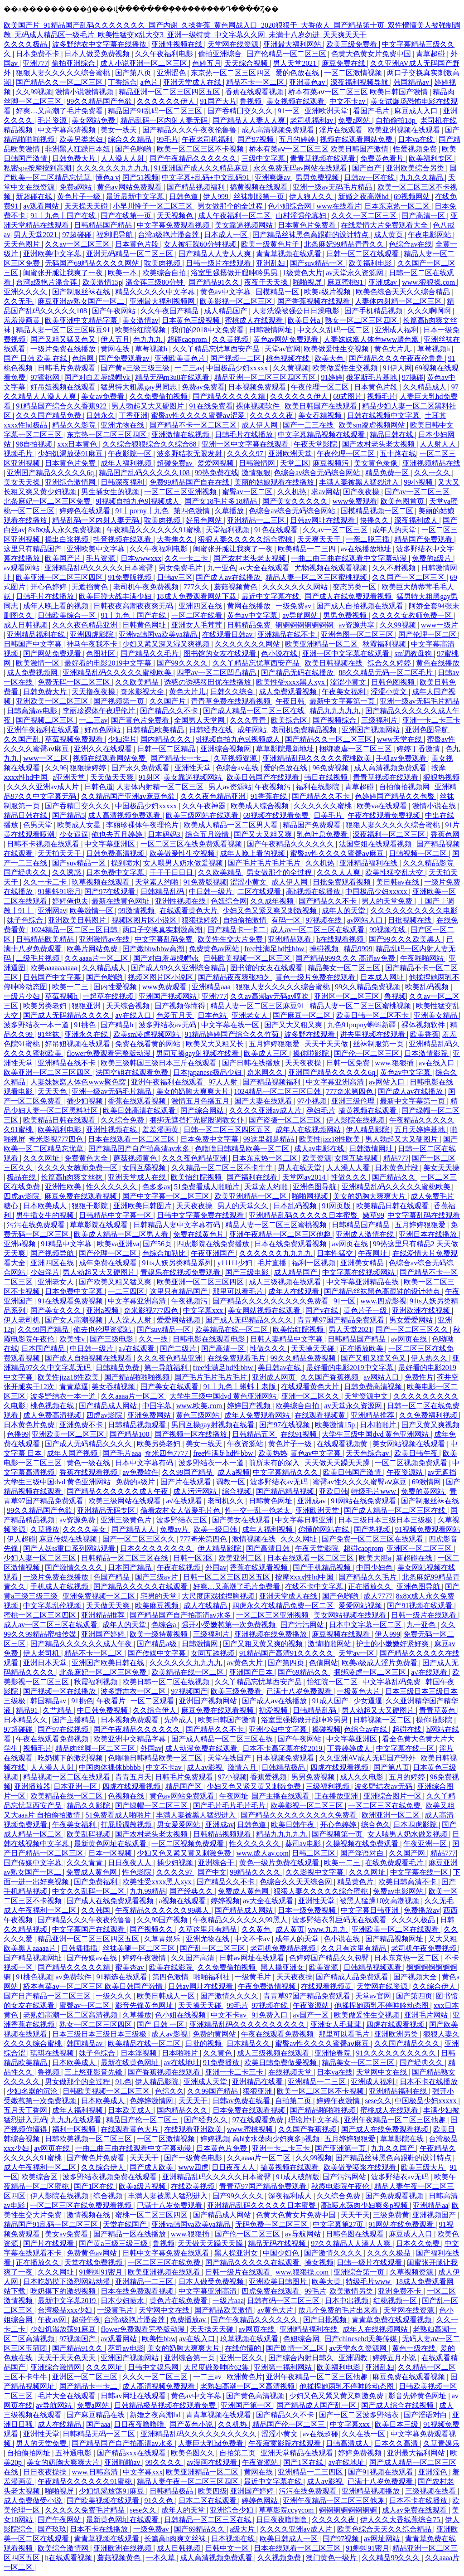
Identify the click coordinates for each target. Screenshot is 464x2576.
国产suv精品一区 (317, 263)
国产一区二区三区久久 (413, 1329)
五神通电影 (74, 2453)
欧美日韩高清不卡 (408, 1882)
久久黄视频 (231, 339)
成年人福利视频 (127, 463)
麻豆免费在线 (344, 63)
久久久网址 (42, 1158)
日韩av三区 (175, 577)
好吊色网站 (205, 520)
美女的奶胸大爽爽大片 (193, 1091)
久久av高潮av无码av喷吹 (270, 996)
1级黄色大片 (303, 273)
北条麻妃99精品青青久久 (345, 244)
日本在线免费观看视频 (291, 1244)
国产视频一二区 (236, 358)
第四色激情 (193, 511)
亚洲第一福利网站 (284, 2367)
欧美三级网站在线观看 (203, 815)
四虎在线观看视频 (340, 1767)
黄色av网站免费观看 (130, 187)
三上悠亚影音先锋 (94, 2072)
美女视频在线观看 (296, 101)
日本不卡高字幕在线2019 (283, 1748)
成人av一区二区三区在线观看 (318, 929)
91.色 (123, 2081)
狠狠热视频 (441, 777)
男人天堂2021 (295, 63)
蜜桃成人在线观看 (255, 320)
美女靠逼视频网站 (245, 225)
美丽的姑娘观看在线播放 (275, 482)
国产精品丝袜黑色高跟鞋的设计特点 (311, 234)
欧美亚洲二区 (241, 1558)
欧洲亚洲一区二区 (391, 1815)
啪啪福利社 (212, 1977)
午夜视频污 (274, 787)
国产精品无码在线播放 (298, 672)
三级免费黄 (391, 2215)
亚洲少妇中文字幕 (279, 1729)
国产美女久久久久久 (295, 501)
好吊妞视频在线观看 (63, 387)
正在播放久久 (370, 1586)
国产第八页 (134, 73)
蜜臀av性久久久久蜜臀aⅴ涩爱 (198, 415)
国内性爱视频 (116, 987)
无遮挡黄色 (91, 587)
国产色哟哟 (134, 149)
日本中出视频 (347, 2300)
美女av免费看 (103, 396)
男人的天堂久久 (244, 1206)
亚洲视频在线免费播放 (271, 1634)
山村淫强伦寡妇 (302, 215)
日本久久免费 (418, 2243)
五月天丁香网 (26, 2110)
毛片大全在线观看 (67, 2396)
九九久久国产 (393, 2148)
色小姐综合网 (290, 206)
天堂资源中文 (367, 1396)
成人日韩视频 (26, 625)
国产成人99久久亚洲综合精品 (179, 968)
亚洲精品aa (430, 2205)
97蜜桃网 (45, 377)
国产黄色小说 (192, 2424)
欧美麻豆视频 (157, 1605)
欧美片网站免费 (93, 949)
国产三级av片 (157, 1577)
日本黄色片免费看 (308, 225)
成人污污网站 (195, 1491)
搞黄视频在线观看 (260, 187)
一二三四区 (127, 1291)
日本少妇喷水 (123, 2300)
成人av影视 (205, 1767)
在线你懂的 (244, 2348)
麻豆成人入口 (417, 111)
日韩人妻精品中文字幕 (287, 1339)
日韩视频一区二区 (419, 853)
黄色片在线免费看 (179, 2300)
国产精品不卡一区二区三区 (194, 425)
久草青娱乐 (163, 1939)
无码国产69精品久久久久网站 (93, 263)
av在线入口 (134, 1015)
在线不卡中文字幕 (315, 1586)
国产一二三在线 (309, 425)
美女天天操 (23, 482)
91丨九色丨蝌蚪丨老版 (240, 1386)
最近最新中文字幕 (136, 196)
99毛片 (168, 139)
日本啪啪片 (379, 1425)
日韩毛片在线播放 (245, 434)
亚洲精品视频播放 (371, 2491)
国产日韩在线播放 (252, 1063)
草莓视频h (152, 349)
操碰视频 (324, 949)
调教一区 (231, 1482)
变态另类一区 (355, 587)
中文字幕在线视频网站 (359, 1272)
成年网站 (252, 730)
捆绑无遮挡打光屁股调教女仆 (198, 1120)
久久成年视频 (272, 901)
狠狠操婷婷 (89, 768)
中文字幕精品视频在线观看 (322, 434)
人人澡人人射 (123, 158)
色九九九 (148, 339)
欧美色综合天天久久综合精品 (404, 292)
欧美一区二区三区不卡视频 (201, 149)
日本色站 (213, 1015)
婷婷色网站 (261, 2500)
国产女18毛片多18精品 (221, 501)
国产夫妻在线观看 (264, 1101)
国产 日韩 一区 (161, 2024)
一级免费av (294, 606)
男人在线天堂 (300, 1167)
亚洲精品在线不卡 (287, 634)
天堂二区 (294, 463)
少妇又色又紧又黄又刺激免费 (255, 1786)
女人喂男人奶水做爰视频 (184, 863)
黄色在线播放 (437, 663)
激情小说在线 (435, 806)
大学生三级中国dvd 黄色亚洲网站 (223, 1396)
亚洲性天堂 (193, 768)
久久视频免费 (280, 2557)
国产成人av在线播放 (229, 577)
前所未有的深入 (275, 1463)
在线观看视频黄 (321, 1415)
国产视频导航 (53, 1253)
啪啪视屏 (308, 282)
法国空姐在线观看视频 (376, 844)
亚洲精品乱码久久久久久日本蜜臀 (99, 568)
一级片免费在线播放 (63, 349)
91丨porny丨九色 (142, 511)
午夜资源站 (246, 1444)
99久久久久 (164, 2462)
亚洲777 (35, 63)
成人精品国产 (226, 311)
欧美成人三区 (266, 1053)
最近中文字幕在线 (271, 596)
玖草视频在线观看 (101, 882)
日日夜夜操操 (45, 2472)
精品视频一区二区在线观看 (67, 1777)
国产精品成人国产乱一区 (317, 2405)
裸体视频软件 (258, 406)
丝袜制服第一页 (259, 196)
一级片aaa (228, 2300)
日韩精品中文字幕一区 (116, 1215)
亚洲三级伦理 (354, 1101)
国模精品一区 (278, 292)
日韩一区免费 (349, 1063)
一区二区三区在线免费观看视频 (192, 844)
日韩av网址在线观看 (323, 520)
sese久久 (378, 2101)
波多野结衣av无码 (168, 1025)
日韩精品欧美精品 (156, 730)
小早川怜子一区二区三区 (153, 206)
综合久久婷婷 (390, 663)
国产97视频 (256, 139)
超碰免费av (175, 463)
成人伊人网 (261, 425)
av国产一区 (311, 2015)
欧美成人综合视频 (260, 806)
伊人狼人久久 (311, 196)
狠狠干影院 (91, 1206)
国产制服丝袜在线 (82, 292)
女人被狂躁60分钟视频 (201, 244)
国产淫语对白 (363, 1853)
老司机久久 (227, 1501)
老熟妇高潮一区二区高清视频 (71, 2015)
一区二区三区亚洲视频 (181, 492)
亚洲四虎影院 (92, 634)
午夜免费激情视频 (268, 1986)
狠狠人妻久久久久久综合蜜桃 (64, 73)
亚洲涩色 (172, 73)
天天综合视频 (247, 63)
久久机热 (292, 492)
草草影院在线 (402, 2139)
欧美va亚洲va (118, 1244)
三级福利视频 (328, 1786)
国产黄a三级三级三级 (136, 368)
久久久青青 (249, 720)
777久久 (197, 587)
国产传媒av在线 (93, 1958)
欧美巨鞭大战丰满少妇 (116, 596)
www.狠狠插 (395, 1063)
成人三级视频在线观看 (286, 1282)
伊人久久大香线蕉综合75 (401, 2519)
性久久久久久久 (112, 1187)
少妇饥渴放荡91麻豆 (71, 453)
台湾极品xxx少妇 (66, 2310)
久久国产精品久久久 (407, 2043)
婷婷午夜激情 (145, 1958)
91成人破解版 (297, 2177)
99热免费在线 (216, 472)
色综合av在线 (410, 244)
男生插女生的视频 (111, 492)
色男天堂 (38, 825)
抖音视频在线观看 (123, 539)
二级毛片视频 (38, 958)
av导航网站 (301, 615)
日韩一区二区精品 (167, 749)
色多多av (156, 1187)
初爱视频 (274, 1710)
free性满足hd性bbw (275, 949)
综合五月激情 (208, 834)
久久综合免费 (123, 1120)
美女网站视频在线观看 (265, 1310)
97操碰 (413, 377)
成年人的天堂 (395, 530)
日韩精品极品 (284, 1767)
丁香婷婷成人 (349, 1748)
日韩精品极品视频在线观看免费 (166, 2405)
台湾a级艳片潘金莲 (169, 234)
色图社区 (101, 653)
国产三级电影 (248, 1272)
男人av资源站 (229, 787)
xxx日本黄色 (78, 444)
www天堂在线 (400, 739)
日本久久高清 (397, 2443)
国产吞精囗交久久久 (241, 111)
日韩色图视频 (393, 682)
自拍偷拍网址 (29, 2453)
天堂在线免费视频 (94, 2262)
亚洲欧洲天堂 (327, 111)
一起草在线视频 (108, 996)
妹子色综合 (26, 920)
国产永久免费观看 (141, 768)
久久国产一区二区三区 (409, 577)
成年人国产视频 (73, 1453)
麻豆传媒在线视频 (69, 1539)
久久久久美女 (85, 1529)
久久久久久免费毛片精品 (85, 2510)
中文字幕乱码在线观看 (423, 1215)
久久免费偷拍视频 (159, 396)
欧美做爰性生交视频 (337, 349)
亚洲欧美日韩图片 (78, 920)
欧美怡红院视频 (141, 330)
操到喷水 (125, 863)
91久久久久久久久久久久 (397, 2053)
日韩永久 (100, 415)
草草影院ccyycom (287, 2510)
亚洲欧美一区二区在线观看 (396, 1929)
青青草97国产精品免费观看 (341, 1320)
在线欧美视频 (193, 2186)
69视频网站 (413, 196)
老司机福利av (312, 120)
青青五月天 (133, 1777)
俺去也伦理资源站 (103, 1329)
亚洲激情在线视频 (181, 434)
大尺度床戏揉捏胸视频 (219, 1596)
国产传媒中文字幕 (158, 1653)
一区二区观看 (153, 1701)
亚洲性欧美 (64, 1187)
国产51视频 (140, 177)
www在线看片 (338, 206)
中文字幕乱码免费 (164, 939)
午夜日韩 (291, 701)
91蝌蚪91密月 (59, 891)
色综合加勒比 (165, 1253)
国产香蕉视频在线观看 (314, 301)
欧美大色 (329, 358)
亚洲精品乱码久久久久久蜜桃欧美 (118, 672)
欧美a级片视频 (328, 292)
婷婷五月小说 (395, 2358)
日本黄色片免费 (71, 463)
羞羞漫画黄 (23, 320)
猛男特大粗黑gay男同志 (139, 387)
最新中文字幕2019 (67, 2300)
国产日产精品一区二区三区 (48, 1996)
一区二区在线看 (197, 615)
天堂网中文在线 (382, 2072)
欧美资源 (316, 1158)
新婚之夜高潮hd (364, 196)
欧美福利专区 (431, 158)
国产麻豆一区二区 (303, 1015)
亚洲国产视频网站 (371, 730)
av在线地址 (182, 2062)
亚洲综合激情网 (71, 482)
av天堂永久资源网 (355, 273)
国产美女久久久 (56, 1310)
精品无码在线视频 (278, 2243)
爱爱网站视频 (179, 1320)
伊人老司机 (23, 1320)
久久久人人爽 (339, 872)
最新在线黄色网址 (121, 901)
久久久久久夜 (272, 415)
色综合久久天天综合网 (297, 1882)
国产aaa (98, 2424)
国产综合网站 (203, 1110)
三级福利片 (380, 720)
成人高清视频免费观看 (279, 130)
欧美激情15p (102, 282)
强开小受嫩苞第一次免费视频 (229, 1624)
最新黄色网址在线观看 (111, 1843)
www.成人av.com (263, 1853)
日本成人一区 (226, 234)
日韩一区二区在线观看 (363, 254)
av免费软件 (140, 1472)
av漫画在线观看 (213, 2462)
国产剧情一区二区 (296, 2348)
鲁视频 (251, 101)
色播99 (18, 1434)
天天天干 (194, 2101)
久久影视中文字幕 (315, 1872)
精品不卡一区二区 (256, 82)
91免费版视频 (130, 577)
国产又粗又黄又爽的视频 (263, 1644)
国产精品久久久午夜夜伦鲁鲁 (190, 130)
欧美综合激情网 (64, 2548)
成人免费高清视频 (53, 1415)
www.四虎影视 (383, 1301)
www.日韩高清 (96, 2472)
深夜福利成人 (417, 520)
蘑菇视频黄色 (236, 587)
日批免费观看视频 (342, 882)
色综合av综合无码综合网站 (318, 472)
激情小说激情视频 (85, 92)
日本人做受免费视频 (97, 54)
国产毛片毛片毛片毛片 (265, 863)
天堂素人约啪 (157, 882)
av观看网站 (42, 206)
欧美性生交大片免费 (231, 939)
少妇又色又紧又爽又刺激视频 (270, 910)
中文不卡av (348, 101)
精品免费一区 (388, 472)
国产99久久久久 (183, 663)
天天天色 (53, 1091)
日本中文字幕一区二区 (366, 1624)
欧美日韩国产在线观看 (322, 406)
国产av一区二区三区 (418, 492)
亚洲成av (383, 282)
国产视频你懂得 (181, 1006)
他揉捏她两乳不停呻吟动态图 (382, 2005)
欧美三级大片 (423, 2167)
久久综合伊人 (155, 1710)
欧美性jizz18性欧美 (330, 1139)
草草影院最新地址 (286, 749)
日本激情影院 (427, 1053)
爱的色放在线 (298, 73)
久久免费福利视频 (429, 1415)
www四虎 (194, 2167)
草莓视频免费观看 (75, 739)
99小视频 (419, 482)
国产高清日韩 (268, 1548)
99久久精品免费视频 (368, 987)
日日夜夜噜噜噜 (140, 2424)
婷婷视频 (225, 1901)
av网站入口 (366, 920)
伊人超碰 (21, 1539)
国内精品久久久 (166, 739)
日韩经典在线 (211, 730)
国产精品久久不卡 (170, 710)
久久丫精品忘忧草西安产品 (217, 349)
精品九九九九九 (335, 710)
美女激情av (140, 320)
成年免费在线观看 (109, 1263)
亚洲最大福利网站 (293, 44)
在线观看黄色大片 (189, 910)
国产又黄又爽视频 (430, 1425)
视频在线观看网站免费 (357, 139)
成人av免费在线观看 (415, 2510)
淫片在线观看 (341, 130)
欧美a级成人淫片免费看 (380, 1663)
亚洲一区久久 (242, 2358)
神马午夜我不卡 (93, 644)
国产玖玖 (52, 2529)
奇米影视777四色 (57, 1139)
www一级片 (440, 625)
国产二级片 (179, 1348)
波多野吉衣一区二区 (134, 1691)
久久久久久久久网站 (295, 587)
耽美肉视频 (163, 263)
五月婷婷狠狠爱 (275, 1044)
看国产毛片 (372, 111)
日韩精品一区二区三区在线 (125, 1558)
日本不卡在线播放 (429, 2081)
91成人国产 (331, 1701)
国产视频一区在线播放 (192, 1434)
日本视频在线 (233, 2538)
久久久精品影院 (429, 863)
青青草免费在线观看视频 (231, 701)
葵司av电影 (304, 1843)
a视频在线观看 (183, 1901)
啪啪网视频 (311, 1196)
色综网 (84, 358)
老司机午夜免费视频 (146, 587)
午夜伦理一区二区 (321, 387)
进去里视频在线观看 (373, 1034)
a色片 (150, 82)
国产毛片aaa (121, 1453)
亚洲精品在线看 (258, 2081)
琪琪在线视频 (53, 2053)
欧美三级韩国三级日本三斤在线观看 (159, 1063)
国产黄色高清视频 (256, 2396)
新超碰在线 (35, 196)
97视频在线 (324, 920)
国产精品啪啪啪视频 (137, 1377)
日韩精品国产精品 (104, 225)
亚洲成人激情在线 (366, 1234)
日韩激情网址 (271, 330)
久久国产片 (169, 701)
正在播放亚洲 (337, 1796)
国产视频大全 (416, 1977)
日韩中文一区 (228, 2548)
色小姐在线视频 (181, 2015)
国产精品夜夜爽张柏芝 (235, 977)
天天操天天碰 (87, 206)
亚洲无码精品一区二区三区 (130, 254)
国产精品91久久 (214, 282)
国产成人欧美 (152, 2167)
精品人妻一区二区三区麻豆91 (64, 330)
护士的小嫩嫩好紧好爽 (393, 1644)
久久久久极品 (26, 44)
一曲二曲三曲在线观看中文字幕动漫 (350, 558)
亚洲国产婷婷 (103, 1634)
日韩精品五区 (254, 1434)
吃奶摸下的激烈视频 (71, 1758)
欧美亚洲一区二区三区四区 (60, 577)
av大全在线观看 (265, 568)
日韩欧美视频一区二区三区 (247, 958)
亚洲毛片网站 (427, 2015)
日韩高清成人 (348, 2443)
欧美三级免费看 (352, 44)
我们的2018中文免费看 (208, 330)
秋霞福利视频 (385, 644)
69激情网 (427, 1482)
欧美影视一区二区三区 (237, 301)
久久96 (56, 768)
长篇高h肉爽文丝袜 (72, 1177)
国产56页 (158, 1244)
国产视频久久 (152, 1929)
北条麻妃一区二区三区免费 (48, 501)
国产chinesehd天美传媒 (361, 2339)
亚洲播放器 (32, 1786)
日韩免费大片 (74, 158)
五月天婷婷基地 (420, 1129)
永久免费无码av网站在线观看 (301, 168)
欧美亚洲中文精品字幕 (82, 320)
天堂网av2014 (304, 1177)
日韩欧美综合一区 (67, 615)
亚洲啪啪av (123, 2462)
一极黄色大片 (359, 1691)
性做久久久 (350, 1177)
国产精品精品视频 (286, 1491)
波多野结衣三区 (182, 1520)
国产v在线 (322, 1310)
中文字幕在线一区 (231, 1025)
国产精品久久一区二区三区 (60, 82)
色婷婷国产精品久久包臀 (395, 796)
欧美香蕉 (424, 1034)
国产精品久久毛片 (150, 653)
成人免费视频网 (33, 672)
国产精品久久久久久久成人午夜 (118, 1491)
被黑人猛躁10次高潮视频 (380, 1901)
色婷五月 (206, 63)
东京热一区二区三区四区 (231, 73)
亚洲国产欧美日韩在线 (109, 1663)
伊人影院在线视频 (356, 1120)
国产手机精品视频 (374, 311)
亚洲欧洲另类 (397, 2034)
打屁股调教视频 (127, 1824)
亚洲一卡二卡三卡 (431, 720)
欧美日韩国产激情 (353, 1472)
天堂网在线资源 (234, 44)
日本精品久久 (26, 1720)
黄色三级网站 (198, 1415)
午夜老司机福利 (208, 139)
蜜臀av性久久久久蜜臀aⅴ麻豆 (338, 853)
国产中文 (212, 1872)
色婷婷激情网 (152, 2101)
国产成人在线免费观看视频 (348, 596)
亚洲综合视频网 (226, 749)
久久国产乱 (23, 739)
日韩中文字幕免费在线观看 (201, 1215)
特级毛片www (374, 1491)
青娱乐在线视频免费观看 (181, 1272)
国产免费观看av (125, 358)
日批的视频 (204, 2043)
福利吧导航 (116, 234)
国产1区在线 (95, 2186)
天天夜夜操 (304, 1063)
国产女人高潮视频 (75, 1320)
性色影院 (137, 1872)
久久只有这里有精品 (354, 1948)
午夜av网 (53, 2319)
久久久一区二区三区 (364, 215)
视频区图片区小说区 (145, 920)
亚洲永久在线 (87, 1034)
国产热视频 (373, 1529)
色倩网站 (323, 1663)
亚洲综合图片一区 (393, 1796)
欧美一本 (123, 273)
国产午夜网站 (114, 311)
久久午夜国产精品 (170, 311)
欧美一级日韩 (216, 1529)
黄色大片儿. (394, 349)
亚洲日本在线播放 (429, 1234)
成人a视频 (234, 1472)
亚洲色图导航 (427, 730)
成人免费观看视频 (289, 691)
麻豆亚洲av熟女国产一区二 (82, 301)
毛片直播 (272, 1263)
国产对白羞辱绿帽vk (97, 377)
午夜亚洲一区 (426, 1843)
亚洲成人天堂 (206, 2081)
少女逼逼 (73, 834)
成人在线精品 (206, 1605)
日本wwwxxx (141, 558)
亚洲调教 (353, 2358)
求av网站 (325, 492)
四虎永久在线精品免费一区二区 (283, 1605)
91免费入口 (270, 2015)
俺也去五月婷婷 (118, 834)
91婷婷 (332, 377)
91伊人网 (397, 368)
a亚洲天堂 (70, 777)
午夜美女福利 (344, 691)
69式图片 (348, 396)
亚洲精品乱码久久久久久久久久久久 (248, 2024)
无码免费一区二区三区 (272, 2224)
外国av (216, 1567)
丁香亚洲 (133, 415)
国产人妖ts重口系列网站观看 (70, 1548)
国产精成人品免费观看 (353, 1977)
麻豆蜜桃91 (346, 282)
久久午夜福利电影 (165, 54)
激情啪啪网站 (330, 1644)
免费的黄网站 (423, 1491)
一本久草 (161, 2557)
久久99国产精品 (44, 1329)
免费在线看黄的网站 (148, 1044)
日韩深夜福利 (123, 482)
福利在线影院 (318, 787)
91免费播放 (222, 2062)
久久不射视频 (394, 568)
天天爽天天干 (320, 539)
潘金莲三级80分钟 (155, 282)
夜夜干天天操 (267, 282)
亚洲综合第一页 (360, 2272)
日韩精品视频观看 (138, 1425)
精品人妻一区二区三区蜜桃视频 (317, 577)
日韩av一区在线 (370, 177)
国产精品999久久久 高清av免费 (345, 958)
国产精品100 (130, 1434)
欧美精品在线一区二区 (232, 1329)
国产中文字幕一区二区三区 (166, 1196)
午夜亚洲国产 (213, 1253)
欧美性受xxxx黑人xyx (291, 682)
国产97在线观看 (110, 891)
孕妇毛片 (320, 1110)
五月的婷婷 (298, 139)
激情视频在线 (254, 1539)
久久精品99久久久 (391, 2557)
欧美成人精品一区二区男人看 (232, 825)
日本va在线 (416, 139)
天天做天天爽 (112, 777)
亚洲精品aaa (212, 987)
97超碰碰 (78, 234)
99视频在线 (388, 929)
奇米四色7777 (167, 1453)
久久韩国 (96, 1910)
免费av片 (175, 1529)
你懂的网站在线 (324, 1529)
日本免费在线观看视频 (250, 2110)
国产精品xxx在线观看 (132, 2453)
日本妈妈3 (165, 834)
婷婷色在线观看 (85, 511)
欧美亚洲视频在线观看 (404, 130)
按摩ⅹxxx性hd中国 (305, 1577)
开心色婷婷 (49, 587)
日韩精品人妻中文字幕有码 (177, 1225)
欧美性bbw (159, 2339)
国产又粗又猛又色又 (63, 339)
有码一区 (286, 920)
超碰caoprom (188, 339)
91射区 (149, 777)
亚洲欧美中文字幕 (53, 254)
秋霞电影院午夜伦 (341, 2186)
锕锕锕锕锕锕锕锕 (305, 625)
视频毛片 (381, 396)
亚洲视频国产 (435, 2215)
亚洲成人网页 (274, 1377)
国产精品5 (68, 815)
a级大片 (243, 2529)
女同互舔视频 (357, 1158)
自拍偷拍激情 (245, 920)
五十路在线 (398, 453)
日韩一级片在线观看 (219, 263)
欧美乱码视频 (427, 987)
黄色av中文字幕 (226, 292)
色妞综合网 (229, 901)
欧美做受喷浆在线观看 (361, 2167)
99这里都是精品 (269, 1139)
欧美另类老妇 (82, 139)
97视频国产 (189, 1691)
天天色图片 (23, 244)
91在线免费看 (211, 406)
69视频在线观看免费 (276, 815)
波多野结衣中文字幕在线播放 (100, 44)
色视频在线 (127, 1796)
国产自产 (367, 168)
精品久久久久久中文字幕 (156, 292)
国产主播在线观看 (281, 1796)
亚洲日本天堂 (45, 1663)
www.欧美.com (200, 1406)
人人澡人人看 (349, 1167)
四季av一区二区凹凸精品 (217, 672)
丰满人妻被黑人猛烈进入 (360, 482)
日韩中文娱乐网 (154, 2367)
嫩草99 (373, 1215)
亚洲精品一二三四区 (311, 2472)
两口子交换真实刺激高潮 (163, 929)
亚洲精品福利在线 (37, 634)
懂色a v (107, 177)
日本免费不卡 (38, 54)
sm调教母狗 (414, 653)
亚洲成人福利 (397, 330)
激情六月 (242, 1767)
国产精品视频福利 (197, 187)
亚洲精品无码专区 (107, 1510)
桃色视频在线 (288, 358)
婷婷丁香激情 (419, 749)
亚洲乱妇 (271, 263)
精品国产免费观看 (424, 539)
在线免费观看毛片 (237, 1358)
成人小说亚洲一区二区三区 (144, 63)
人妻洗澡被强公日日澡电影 (296, 311)
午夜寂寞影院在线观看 (285, 2443)
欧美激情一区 (38, 663)
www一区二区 (46, 758)
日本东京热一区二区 (397, 206)
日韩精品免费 (249, 625)
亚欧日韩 (333, 1491)
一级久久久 (115, 1996)
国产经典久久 (26, 872)
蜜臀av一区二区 (248, 492)
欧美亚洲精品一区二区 (322, 644)
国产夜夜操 (362, 492)
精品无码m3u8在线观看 (173, 377)
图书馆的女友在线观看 (221, 653)
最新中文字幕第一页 (343, 701)
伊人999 (216, 196)
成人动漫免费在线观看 (202, 1748)
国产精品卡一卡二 (180, 758)
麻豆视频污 (332, 463)
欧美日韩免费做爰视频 (281, 2062)
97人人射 (223, 1082)
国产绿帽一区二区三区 (152, 1805)
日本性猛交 (336, 1253)
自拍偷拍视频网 (405, 787)
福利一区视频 (314, 1263)
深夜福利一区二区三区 (390, 834)
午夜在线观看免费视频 (385, 815)
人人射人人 (439, 444)
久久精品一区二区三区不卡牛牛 (223, 1167)
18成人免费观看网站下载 (197, 596)
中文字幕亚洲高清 (336, 1082)
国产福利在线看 (253, 1177)
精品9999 (357, 949)
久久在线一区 (364, 2434)
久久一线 (154, 1339)
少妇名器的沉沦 (33, 2091)
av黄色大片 (246, 1663)
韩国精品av (412, 82)
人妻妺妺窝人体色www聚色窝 (372, 339)
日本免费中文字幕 (116, 872)
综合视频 (237, 1491)
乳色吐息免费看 (323, 834)
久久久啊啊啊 (430, 311)
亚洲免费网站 (150, 1415)
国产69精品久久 (304, 1672)
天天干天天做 (327, 1044)
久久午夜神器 (204, 806)
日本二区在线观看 (208, 2500)
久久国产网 (408, 1853)
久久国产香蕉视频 (330, 1377)
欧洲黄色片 (245, 2377)
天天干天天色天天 (67, 2358)
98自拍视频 (35, 444)
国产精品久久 (394, 1177)
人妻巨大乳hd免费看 (211, 2443)
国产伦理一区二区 (428, 634)
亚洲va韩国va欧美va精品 (159, 634)
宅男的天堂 (159, 1596)
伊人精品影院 (368, 1129)
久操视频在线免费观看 (363, 1843)
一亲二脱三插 (368, 539)
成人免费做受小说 (33, 2500)
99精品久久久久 (256, 1872)
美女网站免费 (94, 120)
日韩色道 (184, 196)
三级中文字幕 (264, 158)
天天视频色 (176, 215)
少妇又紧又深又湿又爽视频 (166, 644)
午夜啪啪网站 (422, 958)
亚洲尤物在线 (123, 425)
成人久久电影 (362, 1777)
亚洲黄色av (308, 82)
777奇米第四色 (350, 1091)
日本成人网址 (383, 977)
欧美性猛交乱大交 (395, 872)
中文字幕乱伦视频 (53, 1605)
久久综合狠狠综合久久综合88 (150, 444)
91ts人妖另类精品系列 (178, 1263)
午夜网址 (373, 1253)
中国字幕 (157, 1406)
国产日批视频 (325, 2319)
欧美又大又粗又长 (216, 1044)
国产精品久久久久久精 (230, 396)
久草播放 (230, 511)
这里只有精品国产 (33, 549)
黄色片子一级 (79, 196)
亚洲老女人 (251, 1015)
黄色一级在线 (89, 1463)
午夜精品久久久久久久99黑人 (163, 1910)
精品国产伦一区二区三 (143, 2120)
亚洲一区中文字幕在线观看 (246, 444)
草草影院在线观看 (100, 1225)
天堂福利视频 (228, 530)
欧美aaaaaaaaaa (54, 968)
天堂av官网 (282, 349)
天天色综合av (368, 1453)
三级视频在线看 (431, 2491)
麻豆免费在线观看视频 (81, 1196)
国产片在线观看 (186, 1482)
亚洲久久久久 (26, 292)
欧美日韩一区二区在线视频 (166, 1682)
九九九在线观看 (76, 2120)
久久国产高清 (193, 1958)
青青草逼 (73, 1386)
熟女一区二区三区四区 (362, 320)
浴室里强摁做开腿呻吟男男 (235, 273)
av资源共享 (357, 625)
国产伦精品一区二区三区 (287, 54)
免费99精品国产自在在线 (190, 482)
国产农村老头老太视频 (379, 444)
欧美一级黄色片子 (271, 244)
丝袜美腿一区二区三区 (139, 1948)
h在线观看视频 (340, 939)
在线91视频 (299, 1434)
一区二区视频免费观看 (412, 1463)
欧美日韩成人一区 (167, 1996)
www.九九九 (328, 1929)
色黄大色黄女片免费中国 (372, 54)
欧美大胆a (376, 1558)
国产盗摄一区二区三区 (286, 1120)
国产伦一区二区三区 (367, 1053)
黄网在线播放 (249, 606)
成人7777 (377, 1596)
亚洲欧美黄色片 (181, 358)
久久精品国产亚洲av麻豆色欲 (129, 796)
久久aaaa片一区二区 (97, 958)
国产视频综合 (335, 720)
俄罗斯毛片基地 (372, 377)
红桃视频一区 (396, 2300)
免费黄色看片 (383, 158)
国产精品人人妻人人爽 (250, 120)
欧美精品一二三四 (308, 549)
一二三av (188, 368)
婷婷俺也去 (70, 901)
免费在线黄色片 (199, 1234)
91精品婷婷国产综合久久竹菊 (232, 1034)
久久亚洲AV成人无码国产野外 (368, 1758)
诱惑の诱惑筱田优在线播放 (208, 682)
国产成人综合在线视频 (398, 2405)
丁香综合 (122, 82)
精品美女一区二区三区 (345, 968)
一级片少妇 (23, 996)
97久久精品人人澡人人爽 (351, 2243)
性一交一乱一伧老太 (258, 1510)
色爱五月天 (175, 1015)
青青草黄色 (438, 1710)
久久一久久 (433, 472)
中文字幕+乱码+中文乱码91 (206, 177)
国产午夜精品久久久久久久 (194, 158)
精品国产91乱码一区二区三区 (156, 111)
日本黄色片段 (137, 244)
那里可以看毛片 (239, 1291)
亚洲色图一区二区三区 (358, 634)
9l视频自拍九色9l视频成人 (138, 501)
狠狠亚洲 (87, 1006)
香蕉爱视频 (269, 1777)
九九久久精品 (422, 177)
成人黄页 (389, 234)
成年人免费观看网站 (257, 1415)
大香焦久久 (176, 539)
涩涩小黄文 (349, 682)
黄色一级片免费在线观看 (316, 977)
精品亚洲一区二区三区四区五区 (170, 92)
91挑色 (85, 1025)
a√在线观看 (138, 1348)
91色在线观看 (277, 530)
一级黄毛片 (254, 1977)
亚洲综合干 (217, 1862)
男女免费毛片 (181, 568)
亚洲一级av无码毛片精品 (333, 187)
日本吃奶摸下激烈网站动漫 (67, 2281)
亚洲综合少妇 (232, 2510)
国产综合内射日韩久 (301, 2358)
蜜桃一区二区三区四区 (41, 1615)
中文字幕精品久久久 (286, 1472)
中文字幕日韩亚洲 (305, 1520)
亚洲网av (52, 910)
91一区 (289, 111)
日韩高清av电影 (33, 710)
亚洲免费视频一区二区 (100, 1596)
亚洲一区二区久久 (311, 1396)
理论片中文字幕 (314, 2120)
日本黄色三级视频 (192, 320)
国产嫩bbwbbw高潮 (153, 949)
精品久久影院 (74, 425)
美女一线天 (120, 130)
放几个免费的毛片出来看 (339, 2310)
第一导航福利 (166, 1367)
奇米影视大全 (143, 691)
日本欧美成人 (45, 1206)
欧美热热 (272, 1453)
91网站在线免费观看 (364, 1501)
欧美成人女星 (79, 825)
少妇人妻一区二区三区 (41, 1558)
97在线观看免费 (258, 2120)
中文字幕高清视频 (67, 130)
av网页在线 (351, 1244)
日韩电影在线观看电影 (210, 1339)
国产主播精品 (74, 1720)
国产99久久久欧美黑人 (406, 939)
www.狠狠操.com (429, 282)
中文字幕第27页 (339, 2224)
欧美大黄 (327, 2281)
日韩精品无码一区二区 (100, 2434)
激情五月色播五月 (201, 1101)
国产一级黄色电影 (194, 2158)
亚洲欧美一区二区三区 (53, 701)
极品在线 (22, 1177)
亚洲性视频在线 (177, 44)
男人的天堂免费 (388, 901)
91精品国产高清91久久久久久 (287, 1653)
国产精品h (118, 1025)
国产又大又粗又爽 (264, 834)
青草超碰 (431, 54)
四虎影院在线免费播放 (214, 1244)
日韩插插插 (80, 1948)
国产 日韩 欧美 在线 (36, 358)
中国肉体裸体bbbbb (110, 1767)
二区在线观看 (260, 891)
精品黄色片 (356, 1882)
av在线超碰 (320, 2434)
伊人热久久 (430, 1358)
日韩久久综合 (233, 691)
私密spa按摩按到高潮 (38, 168)
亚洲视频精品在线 (431, 463)
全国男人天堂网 (200, 720)
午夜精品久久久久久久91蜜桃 (154, 530)
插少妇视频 (86, 1101)
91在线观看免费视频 (71, 1301)
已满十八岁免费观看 (300, 1691)
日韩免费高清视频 (116, 853)
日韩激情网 (258, 463)
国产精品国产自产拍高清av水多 (139, 1148)
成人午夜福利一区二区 (235, 215)
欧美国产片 (64, 558)
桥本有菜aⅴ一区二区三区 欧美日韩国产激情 (359, 92)
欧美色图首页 (403, 501)
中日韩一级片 (211, 891)
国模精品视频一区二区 (378, 511)
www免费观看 (355, 501)
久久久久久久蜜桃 (323, 806)
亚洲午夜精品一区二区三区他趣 (281, 1234)
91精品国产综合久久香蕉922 (62, 406)
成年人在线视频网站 (309, 1129)
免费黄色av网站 (215, 949)
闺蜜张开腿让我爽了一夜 (64, 273)
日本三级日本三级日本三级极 (386, 1520)
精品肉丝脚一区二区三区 (96, 1748)
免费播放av (422, 1910)
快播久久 (375, 520)
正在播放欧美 (362, 1348)
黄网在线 (116, 349)
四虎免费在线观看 (271, 2291)
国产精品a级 (157, 1644)
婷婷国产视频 (249, 1406)
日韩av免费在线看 (242, 2101)
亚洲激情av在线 (105, 939)
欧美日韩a (305, 320)
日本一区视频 (111, 1853)
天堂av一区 (357, 1653)
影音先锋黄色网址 (145, 2005)
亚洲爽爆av (273, 177)
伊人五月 (115, 339)
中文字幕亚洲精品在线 (363, 1282)
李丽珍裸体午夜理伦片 (100, 710)
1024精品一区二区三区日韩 (74, 929)
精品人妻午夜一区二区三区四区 (188, 2481)
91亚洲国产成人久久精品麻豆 (202, 168)
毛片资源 (53, 120)
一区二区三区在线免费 (385, 1805)
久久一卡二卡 (187, 558)
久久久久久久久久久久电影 (414, 910)
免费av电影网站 (399, 1891)
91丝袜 (49, 1034)
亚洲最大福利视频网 (163, 301)
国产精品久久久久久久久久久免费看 (271, 1301)
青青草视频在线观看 (323, 158)
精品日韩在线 (392, 434)
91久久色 (159, 2500)
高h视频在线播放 (314, 891)
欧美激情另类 (352, 2291)
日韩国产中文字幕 (33, 644)
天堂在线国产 (230, 1758)
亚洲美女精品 (436, 1015)
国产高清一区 (424, 215)
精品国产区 (184, 1786)
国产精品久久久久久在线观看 (141, 1586)
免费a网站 (355, 120)
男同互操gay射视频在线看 (198, 1053)
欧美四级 (212, 2491)
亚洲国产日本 (252, 1672)
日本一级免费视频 (308, 1910)
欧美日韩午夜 (417, 1453)
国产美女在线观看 (170, 1386)
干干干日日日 (172, 872)
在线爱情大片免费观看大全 (385, 225)
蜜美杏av (130, 1967)
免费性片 (419, 1377)
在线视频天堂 (291, 2072)
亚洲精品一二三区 (257, 520)
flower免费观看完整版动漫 (110, 1053)
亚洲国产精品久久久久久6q (51, 472)
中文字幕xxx (204, 1310)
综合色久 (375, 1824)
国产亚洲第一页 (341, 2148)
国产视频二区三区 (46, 720)
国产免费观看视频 (395, 2196)
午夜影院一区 (130, 453)
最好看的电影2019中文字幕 (108, 663)
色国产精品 (112, 1577)
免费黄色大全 (87, 1158)
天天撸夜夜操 (94, 691)
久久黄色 (257, 1929)
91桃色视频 (34, 1977)
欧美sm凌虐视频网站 (372, 425)
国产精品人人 (134, 1529)
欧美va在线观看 (383, 806)
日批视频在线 (410, 920)
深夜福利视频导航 (360, 82)
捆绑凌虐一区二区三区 (356, 749)
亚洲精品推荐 (373, 1415)
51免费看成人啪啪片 (207, 1187)
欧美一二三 (71, 987)
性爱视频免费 (416, 149)
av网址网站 (382, 2538)
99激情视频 (137, 910)
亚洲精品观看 (290, 939)
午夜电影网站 (430, 234)
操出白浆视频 (67, 539)
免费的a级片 (432, 558)
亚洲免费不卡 (82, 1425)
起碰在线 (407, 1729)
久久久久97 (246, 453)
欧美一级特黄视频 (159, 1634)
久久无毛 (19, 301)
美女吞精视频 (320, 415)
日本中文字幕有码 (145, 1463)
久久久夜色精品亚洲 (85, 625)
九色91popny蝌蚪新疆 (362, 1025)
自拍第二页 (294, 2101)
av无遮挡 (442, 1472)
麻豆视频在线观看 (342, 1634)
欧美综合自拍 (165, 273)
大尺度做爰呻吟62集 (217, 2367)
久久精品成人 (425, 387)
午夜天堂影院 (316, 444)
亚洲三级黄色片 (127, 1520)
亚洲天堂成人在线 (193, 82)
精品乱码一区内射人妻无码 (165, 120)
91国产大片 (218, 101)
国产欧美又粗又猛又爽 (116, 1282)
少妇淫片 (122, 739)
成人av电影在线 (320, 1148)
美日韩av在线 (398, 882)
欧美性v (73, 1339)
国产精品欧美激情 (224, 2310)
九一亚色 (221, 568)
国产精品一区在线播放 (130, 2234)
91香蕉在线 (270, 796)
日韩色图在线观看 (356, 2234)
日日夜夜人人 (130, 1862)
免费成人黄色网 (92, 1872)
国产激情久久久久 (75, 1567)
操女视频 (319, 2262)
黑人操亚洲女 (283, 1967)
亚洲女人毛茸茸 (197, 625)
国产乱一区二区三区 (213, 1948)
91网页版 (337, 1206)
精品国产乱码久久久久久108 (145, 472)
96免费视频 (332, 768)
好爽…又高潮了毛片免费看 (60, 111)
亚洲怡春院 (333, 2053)
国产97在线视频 (285, 1425)
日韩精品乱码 (163, 891)
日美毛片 (329, 815)
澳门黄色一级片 (332, 2557)
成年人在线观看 (294, 1291)
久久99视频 (34, 92)
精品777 (396, 1158)
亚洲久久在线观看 (104, 749)
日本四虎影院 (416, 1824)
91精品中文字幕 (67, 1244)
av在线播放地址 (367, 549)
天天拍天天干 (60, 853)
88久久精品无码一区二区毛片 (386, 672)
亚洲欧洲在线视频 (422, 1310)
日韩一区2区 (194, 1558)
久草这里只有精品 (208, 1929)
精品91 (27, 1710)
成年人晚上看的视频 (56, 606)
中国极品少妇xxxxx (238, 368)
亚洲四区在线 (201, 606)
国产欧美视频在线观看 (104, 2500)
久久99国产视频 (163, 1920)
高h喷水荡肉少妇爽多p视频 (276, 2139)
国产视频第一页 (119, 701)
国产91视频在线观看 (420, 1605)
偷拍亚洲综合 (220, 54)
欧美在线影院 (171, 1967)
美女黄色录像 (376, 463)
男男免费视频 (318, 177)
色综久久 (169, 2091)
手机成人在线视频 (60, 1586)
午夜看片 (112, 1701)
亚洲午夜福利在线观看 (44, 730)
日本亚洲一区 (76, 1786)
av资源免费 (78, 1520)
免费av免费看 (203, 387)
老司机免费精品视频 (304, 730)
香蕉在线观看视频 (255, 92)
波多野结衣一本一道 (37, 1025)
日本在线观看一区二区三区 (132, 1139)
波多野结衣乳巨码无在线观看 (340, 1920)
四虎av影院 (22, 1196)
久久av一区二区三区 (78, 244)
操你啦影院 (312, 1053)
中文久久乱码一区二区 (334, 330)
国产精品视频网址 (395, 1939)
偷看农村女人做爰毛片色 (181, 1510)
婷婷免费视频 (360, 2453)
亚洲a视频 (21, 1244)
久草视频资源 (236, 758)
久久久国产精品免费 (49, 415)
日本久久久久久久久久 (157, 1548)
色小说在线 (280, 653)
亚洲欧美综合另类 (416, 168)
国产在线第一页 (127, 215)
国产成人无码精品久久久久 (67, 1015)
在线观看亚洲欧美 (194, 2129)
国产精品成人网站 (109, 1406)
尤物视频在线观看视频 (332, 568)
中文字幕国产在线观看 (89, 1929)
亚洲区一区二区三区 (347, 996)
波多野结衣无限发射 (190, 453)
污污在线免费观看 (37, 1225)
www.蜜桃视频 (251, 2129)
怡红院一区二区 (333, 1682)
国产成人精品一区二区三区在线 (254, 710)
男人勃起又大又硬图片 (148, 406)
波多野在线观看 (310, 1034)
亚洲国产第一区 (247, 2405)
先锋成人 (179, 1720)
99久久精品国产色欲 (100, 101)
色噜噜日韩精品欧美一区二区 (243, 1148)
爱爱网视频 (217, 463)
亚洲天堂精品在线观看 (298, 2453)
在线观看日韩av (228, 634)
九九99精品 (148, 1891)
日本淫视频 (140, 2053)
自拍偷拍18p (396, 120)
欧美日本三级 (397, 2424)
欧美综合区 (290, 720)
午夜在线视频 (179, 1567)
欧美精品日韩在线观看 (60, 1120)
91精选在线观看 (123, 1977)
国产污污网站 (303, 1624)
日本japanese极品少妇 (208, 1072)
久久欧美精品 (137, 682)
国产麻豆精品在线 (96, 2415)
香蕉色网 (444, 834)
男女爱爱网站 (412, 1320)
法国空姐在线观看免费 (133, 1072)
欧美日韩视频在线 (334, 663)
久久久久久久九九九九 (114, 168)
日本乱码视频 (296, 1206)
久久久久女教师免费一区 (413, 615)
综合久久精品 (130, 139)
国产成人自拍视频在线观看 (360, 606)
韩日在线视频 (326, 777)
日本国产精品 (44, 1348)
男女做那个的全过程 (231, 206)
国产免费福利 (96, 1882)
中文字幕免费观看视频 (174, 225)
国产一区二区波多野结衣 (360, 2415)
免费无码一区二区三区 (75, 682)
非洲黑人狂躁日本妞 (78, 149)
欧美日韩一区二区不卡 (373, 1015)
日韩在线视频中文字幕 (384, 415)
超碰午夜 (86, 2319)
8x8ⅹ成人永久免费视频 (65, 530)
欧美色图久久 (193, 2453)
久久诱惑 (67, 872)
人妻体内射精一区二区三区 (399, 301)
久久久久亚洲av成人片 (44, 787)
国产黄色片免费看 (141, 720)
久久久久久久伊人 (167, 101)
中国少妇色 (375, 1567)
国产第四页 (287, 1663)
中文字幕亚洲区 (110, 844)
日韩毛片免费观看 (67, 368)
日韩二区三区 (314, 1853)
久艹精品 (58, 1710)
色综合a (164, 1624)
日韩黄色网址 (145, 625)
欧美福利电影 (371, 263)
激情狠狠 (256, 472)
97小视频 (312, 1101)
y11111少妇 (235, 1263)
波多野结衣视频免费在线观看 (111, 2177)
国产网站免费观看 (53, 653)
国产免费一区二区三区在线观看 (373, 1539)
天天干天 (355, 2215)
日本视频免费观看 (258, 387)
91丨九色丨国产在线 (63, 215)
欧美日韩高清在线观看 (140, 1110)
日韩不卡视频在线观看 (44, 844)
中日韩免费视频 (103, 1710)
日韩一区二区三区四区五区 (228, 1129)
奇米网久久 (266, 1072)
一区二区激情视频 (354, 73)
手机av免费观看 (402, 758)
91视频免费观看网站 (427, 1529)
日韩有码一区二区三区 (284, 2300)
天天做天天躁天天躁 (338, 1463)
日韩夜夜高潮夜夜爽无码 (134, 606)
